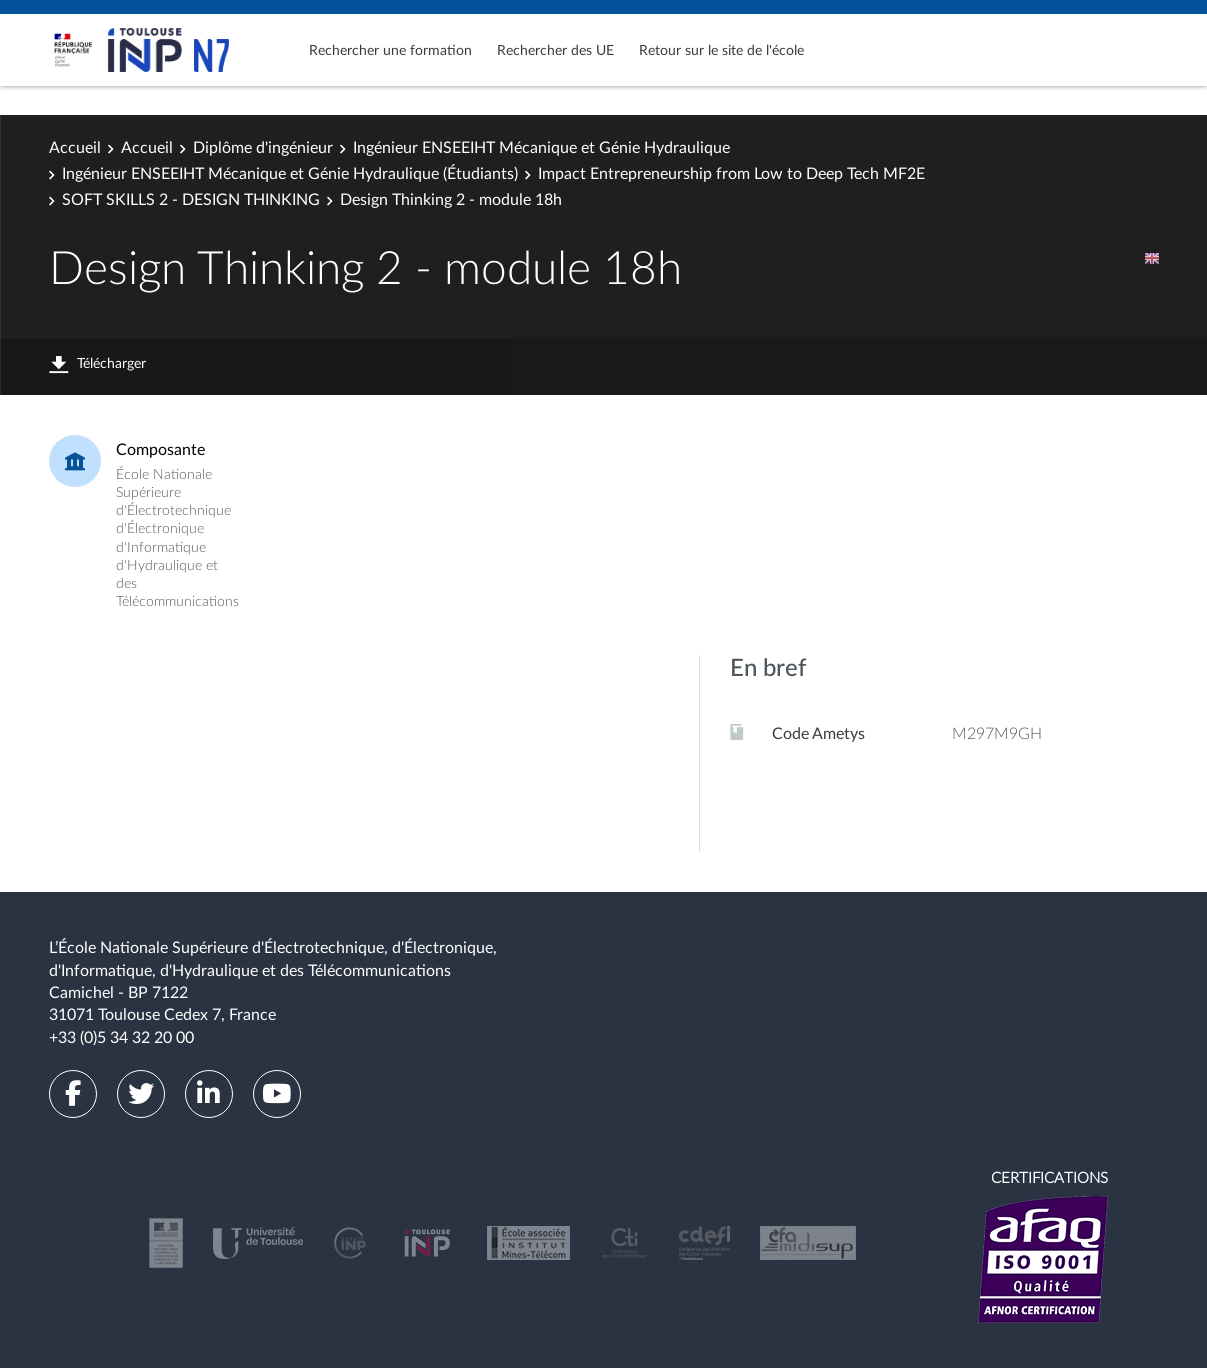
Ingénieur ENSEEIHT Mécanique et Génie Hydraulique (541, 148)
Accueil (75, 148)
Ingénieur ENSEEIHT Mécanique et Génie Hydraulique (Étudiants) (290, 174)
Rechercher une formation (390, 51)
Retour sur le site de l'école (721, 51)
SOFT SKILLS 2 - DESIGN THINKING (191, 200)
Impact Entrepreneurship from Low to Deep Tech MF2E (731, 174)
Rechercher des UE (555, 51)
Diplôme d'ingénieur (263, 148)
